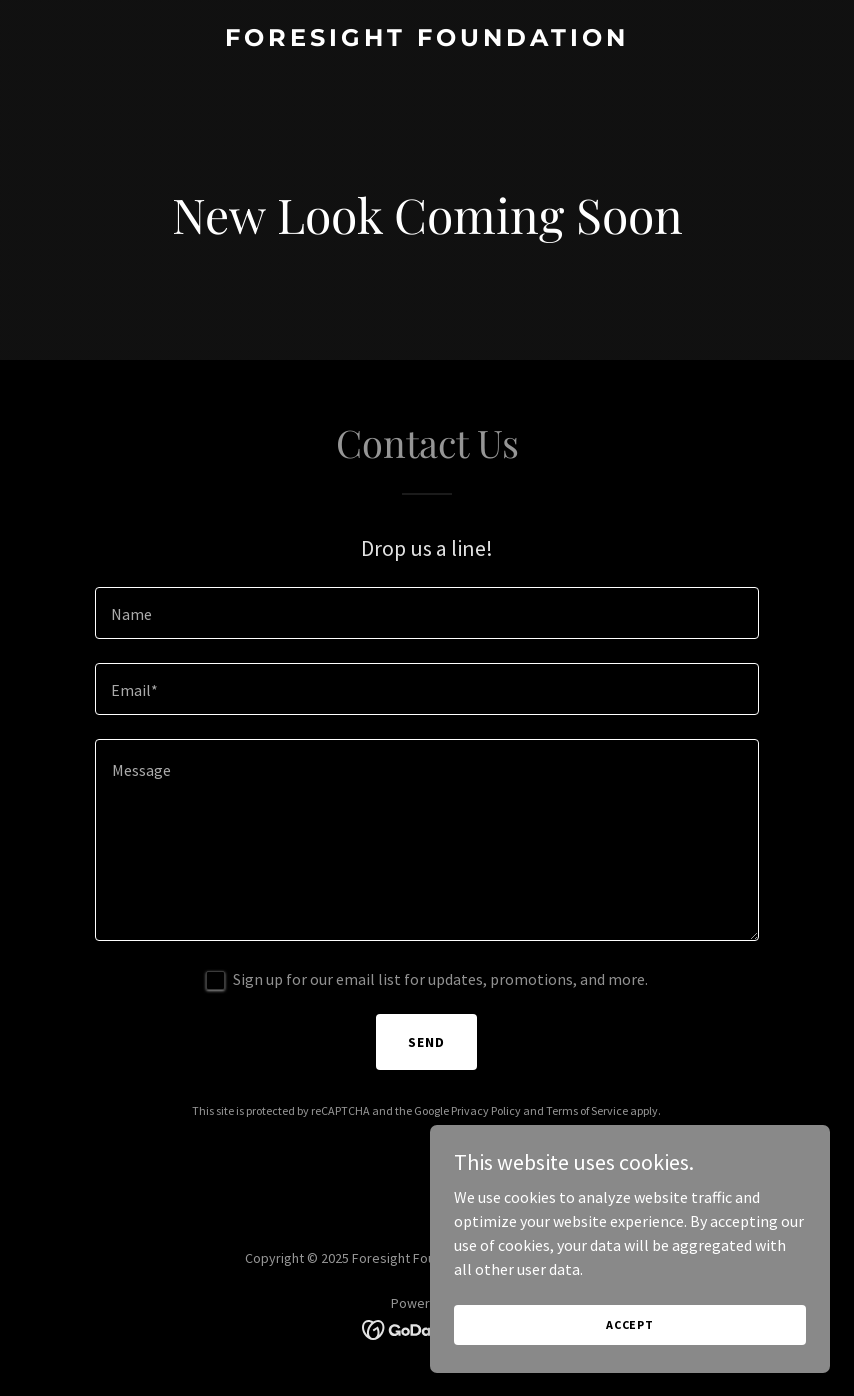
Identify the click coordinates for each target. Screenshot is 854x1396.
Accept (630, 1351)
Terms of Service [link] (587, 1110)
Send (426, 1042)
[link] (427, 40)
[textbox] (427, 613)
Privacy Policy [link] (486, 1110)
